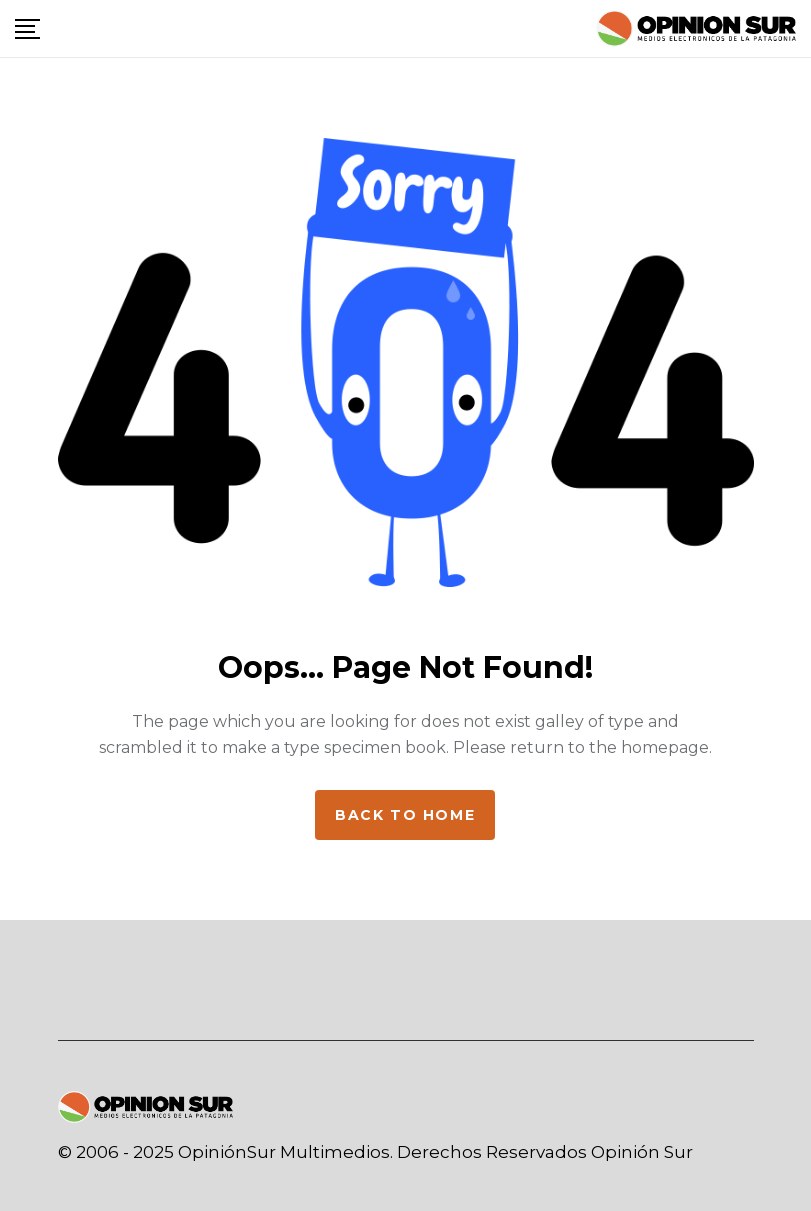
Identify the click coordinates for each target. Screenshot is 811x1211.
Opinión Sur (642, 1152)
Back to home (405, 815)
